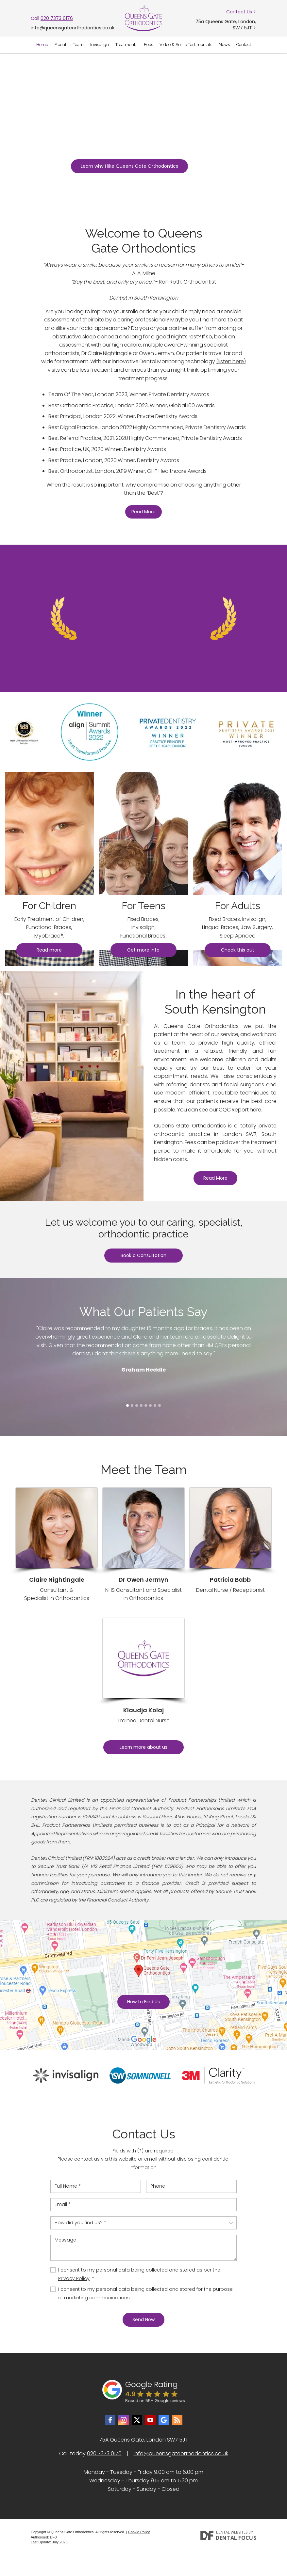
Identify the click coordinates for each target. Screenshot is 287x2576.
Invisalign (99, 44)
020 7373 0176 (57, 18)
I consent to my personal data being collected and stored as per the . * (139, 2274)
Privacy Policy (74, 2278)
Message (143, 2248)
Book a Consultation (143, 1255)
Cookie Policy (139, 2532)
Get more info (143, 950)
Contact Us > (241, 11)
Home (42, 44)
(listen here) (231, 361)
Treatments (126, 44)
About (60, 44)
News (224, 44)
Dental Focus (236, 2537)
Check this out (237, 950)
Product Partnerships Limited (201, 1800)
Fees (148, 44)
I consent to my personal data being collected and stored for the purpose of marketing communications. (145, 2293)
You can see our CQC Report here (219, 1109)
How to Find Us (143, 2001)
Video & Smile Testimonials (186, 44)
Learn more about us (143, 1747)
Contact (243, 44)
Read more (49, 950)
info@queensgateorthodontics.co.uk (72, 27)
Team (78, 44)
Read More (143, 511)
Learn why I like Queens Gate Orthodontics (129, 166)
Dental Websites (231, 2532)
